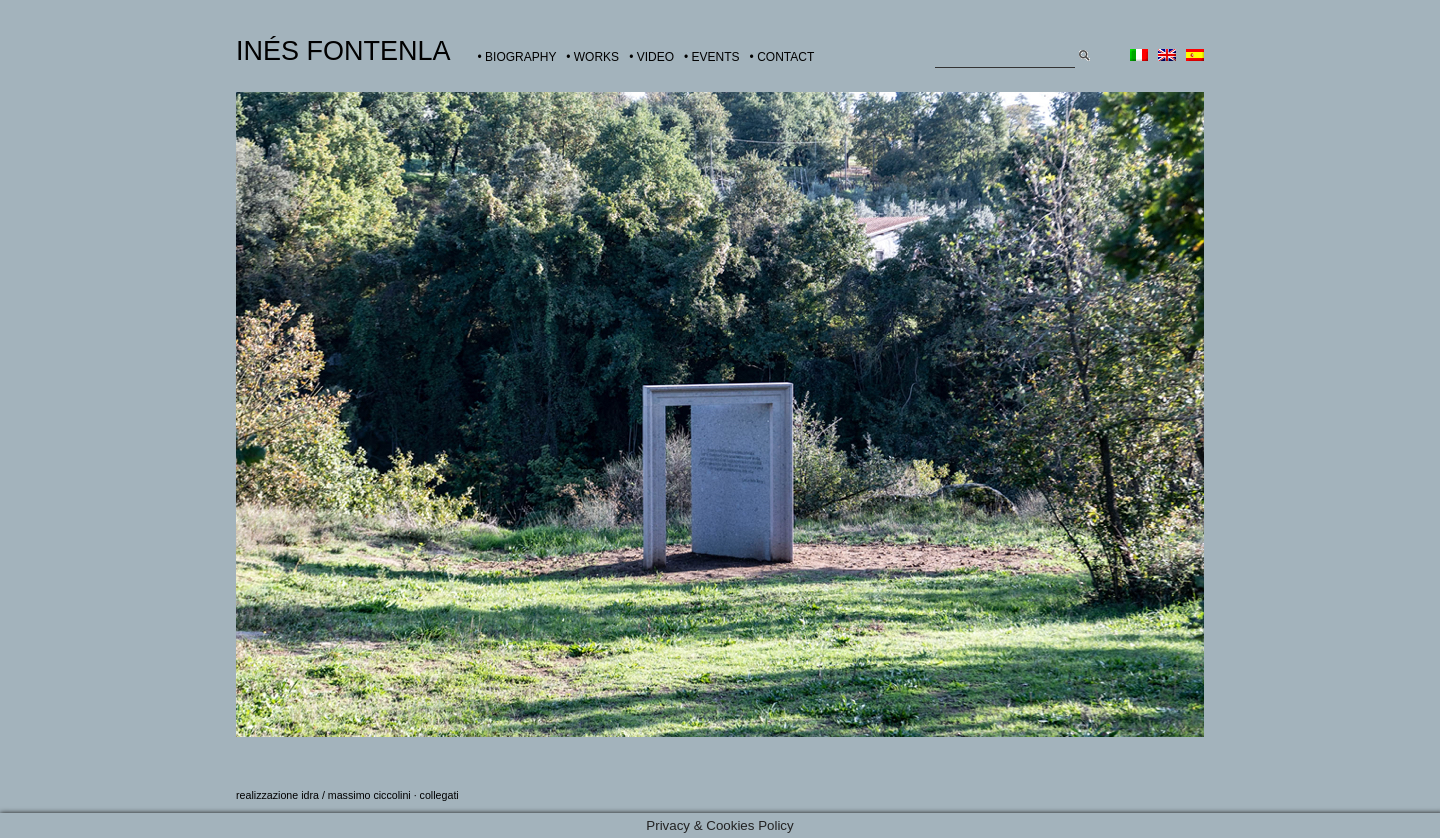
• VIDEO (651, 57)
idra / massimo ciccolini (356, 795)
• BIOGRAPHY (517, 57)
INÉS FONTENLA (343, 51)
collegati (439, 795)
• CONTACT (782, 57)
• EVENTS (712, 57)
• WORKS (592, 57)
